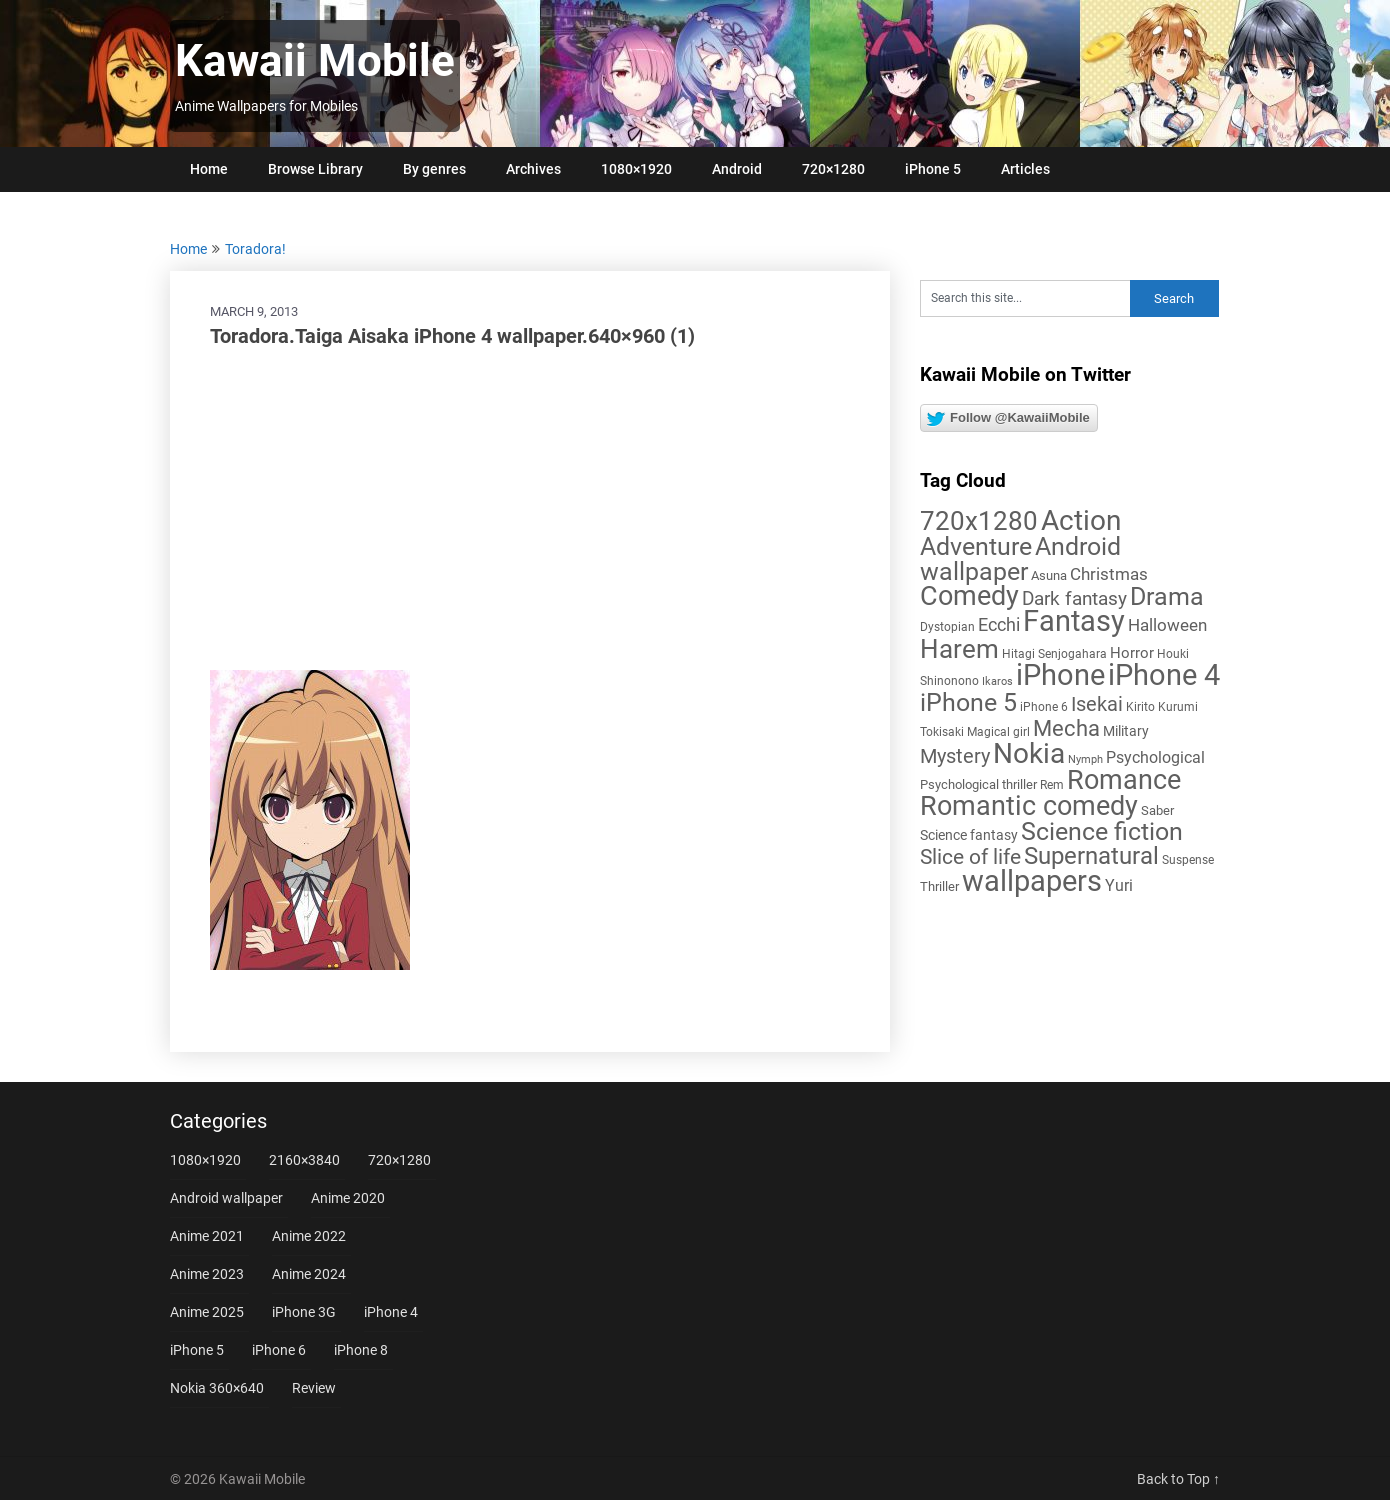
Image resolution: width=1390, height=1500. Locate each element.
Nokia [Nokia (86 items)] (1029, 753)
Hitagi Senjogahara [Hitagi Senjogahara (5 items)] (1054, 654)
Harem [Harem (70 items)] (959, 648)
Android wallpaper (226, 1198)
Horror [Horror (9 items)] (1132, 653)
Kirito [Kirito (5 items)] (1140, 707)
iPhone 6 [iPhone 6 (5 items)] (1044, 707)
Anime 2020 (348, 1198)
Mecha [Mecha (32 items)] (1066, 728)
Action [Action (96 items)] (1081, 520)
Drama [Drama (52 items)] (1167, 596)
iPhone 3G (304, 1312)
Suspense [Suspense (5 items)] (1188, 860)
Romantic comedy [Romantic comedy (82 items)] (1029, 806)
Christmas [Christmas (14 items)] (1109, 574)
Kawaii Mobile (315, 61)
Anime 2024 (309, 1274)
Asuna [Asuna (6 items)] (1049, 575)
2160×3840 (304, 1160)
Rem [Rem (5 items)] (1052, 785)
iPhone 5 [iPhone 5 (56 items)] (968, 702)
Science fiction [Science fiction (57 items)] (1102, 831)
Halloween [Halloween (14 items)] (1167, 625)
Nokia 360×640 (217, 1388)
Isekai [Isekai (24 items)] (1097, 704)
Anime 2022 (309, 1236)
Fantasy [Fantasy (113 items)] (1074, 621)
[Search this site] (1025, 298)
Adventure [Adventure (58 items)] (976, 546)
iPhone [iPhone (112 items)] (1060, 675)
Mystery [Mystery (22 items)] (955, 756)
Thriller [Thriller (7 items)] (939, 886)
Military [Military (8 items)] (1126, 731)
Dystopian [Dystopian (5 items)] (947, 627)
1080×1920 (636, 169)
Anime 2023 (207, 1274)
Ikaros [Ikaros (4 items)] (997, 681)
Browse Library (315, 169)
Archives (533, 169)
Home (209, 169)
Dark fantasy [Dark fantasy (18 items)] (1074, 599)
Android (737, 169)
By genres (434, 169)
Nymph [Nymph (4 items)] (1085, 759)
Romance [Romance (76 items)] (1124, 780)
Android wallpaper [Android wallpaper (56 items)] (1020, 559)
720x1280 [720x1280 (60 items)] (979, 521)
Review (314, 1388)
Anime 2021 (207, 1236)
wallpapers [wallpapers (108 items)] (1032, 881)
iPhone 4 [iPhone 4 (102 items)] (1164, 675)
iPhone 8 (361, 1350)
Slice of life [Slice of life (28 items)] (970, 856)
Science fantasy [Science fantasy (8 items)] (969, 835)
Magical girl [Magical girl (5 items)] (998, 732)
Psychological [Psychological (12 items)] (1155, 757)
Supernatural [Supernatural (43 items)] (1091, 856)
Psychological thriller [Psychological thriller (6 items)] (978, 784)
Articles (1025, 169)
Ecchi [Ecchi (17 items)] (999, 624)
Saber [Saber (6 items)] (1157, 810)
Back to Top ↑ (1178, 1479)
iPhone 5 (933, 169)
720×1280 (833, 169)
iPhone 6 (279, 1350)
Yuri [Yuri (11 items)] (1119, 885)
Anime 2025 (207, 1312)
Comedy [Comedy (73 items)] (969, 596)
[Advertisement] (530, 510)
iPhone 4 (391, 1312)
